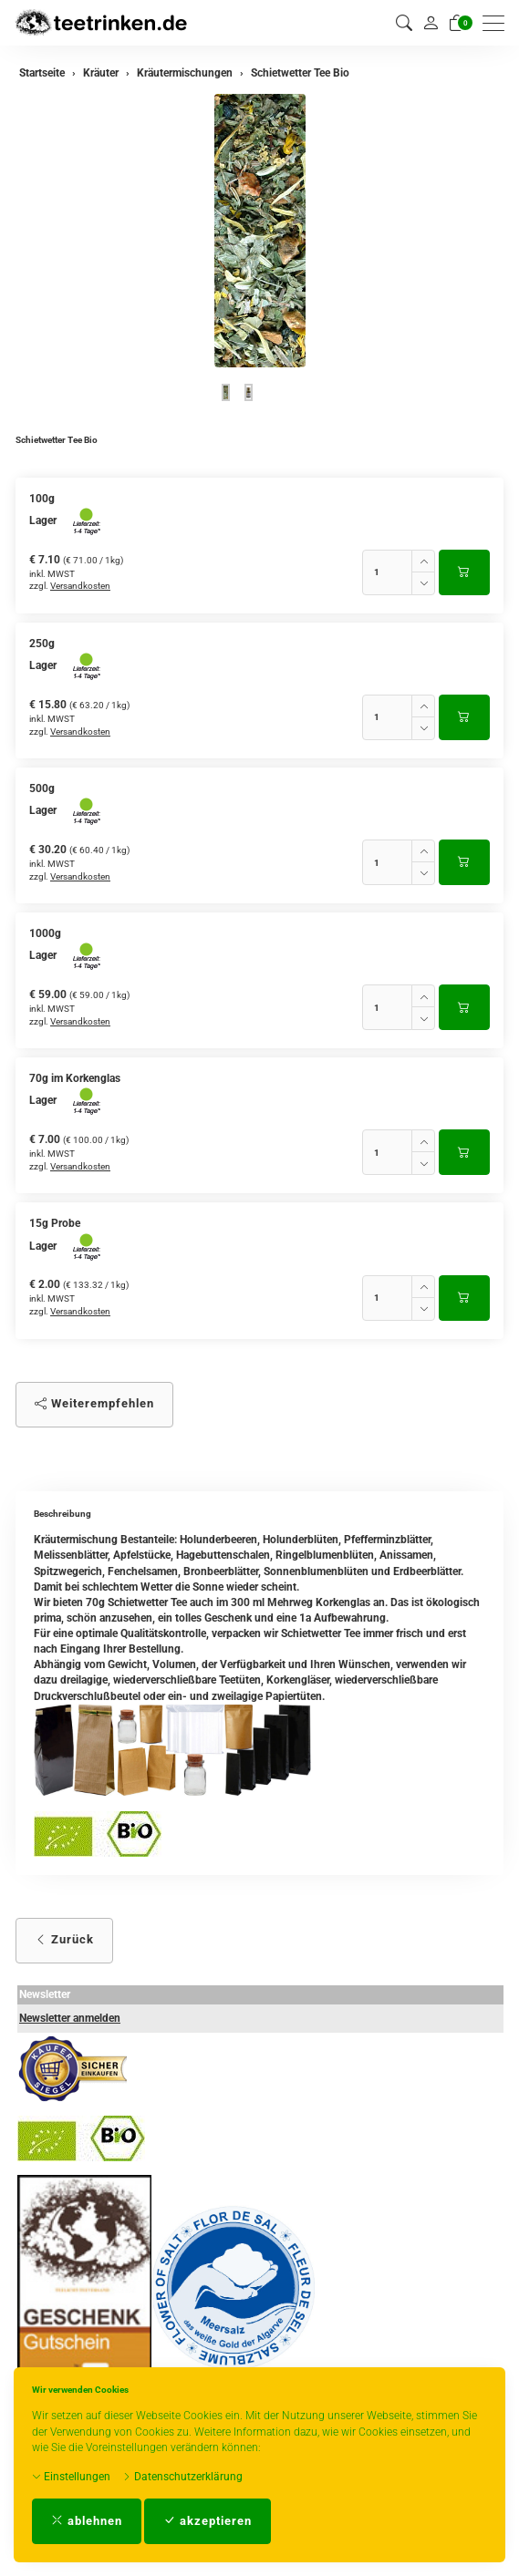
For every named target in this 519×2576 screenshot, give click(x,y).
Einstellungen (71, 2476)
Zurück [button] (64, 1939)
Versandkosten (80, 586)
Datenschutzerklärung (182, 2476)
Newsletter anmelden (69, 2018)
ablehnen (86, 2521)
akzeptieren (207, 2521)
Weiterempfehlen (94, 1403)
